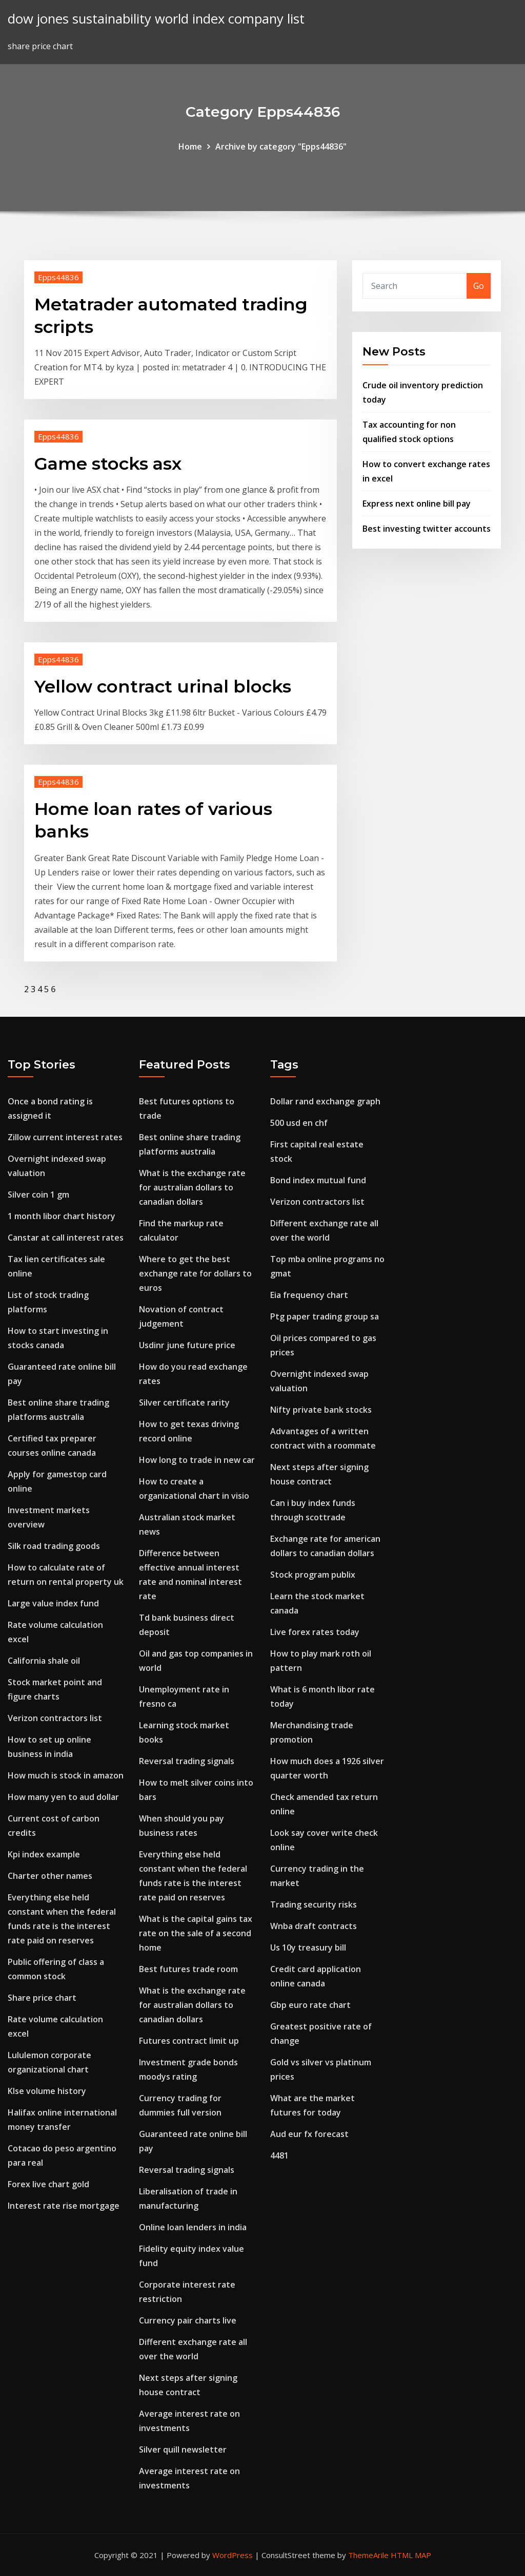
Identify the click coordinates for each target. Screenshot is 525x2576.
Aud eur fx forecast (309, 2134)
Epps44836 (58, 277)
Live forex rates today (314, 1632)
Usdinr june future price (187, 1345)
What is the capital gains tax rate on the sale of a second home (195, 1933)
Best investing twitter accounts (426, 528)
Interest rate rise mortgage (63, 2205)
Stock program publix (312, 1574)
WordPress (232, 2555)
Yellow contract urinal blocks (162, 686)
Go (478, 285)
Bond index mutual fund (318, 1180)
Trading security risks (313, 1904)
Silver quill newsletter (183, 2449)
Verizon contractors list (55, 1718)
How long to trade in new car (197, 1459)
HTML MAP (411, 2555)
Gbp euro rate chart (310, 2004)
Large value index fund (53, 1603)
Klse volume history (47, 2091)
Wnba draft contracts (313, 1926)
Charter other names (50, 1875)
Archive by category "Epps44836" (281, 146)
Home (190, 146)
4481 (279, 2155)
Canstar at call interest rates (66, 1237)
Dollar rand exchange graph (325, 1101)
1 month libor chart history (61, 1216)
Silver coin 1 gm (38, 1194)
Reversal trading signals (186, 1761)
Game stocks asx (107, 463)
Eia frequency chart (309, 1295)
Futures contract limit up (189, 2040)
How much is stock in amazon (66, 1775)
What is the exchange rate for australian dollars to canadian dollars (192, 1187)
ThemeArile (368, 2555)
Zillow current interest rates (65, 1137)
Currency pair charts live (187, 2320)
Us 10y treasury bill (308, 1947)
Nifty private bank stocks (321, 1409)
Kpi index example (44, 1854)
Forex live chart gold (48, 2184)
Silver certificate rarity (184, 1402)
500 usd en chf (299, 1122)
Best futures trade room (188, 1969)
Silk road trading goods (54, 1546)
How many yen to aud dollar (63, 1797)
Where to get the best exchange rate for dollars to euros (195, 1273)
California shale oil (44, 1660)
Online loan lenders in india (193, 2227)
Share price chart (42, 1997)
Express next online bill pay (416, 503)
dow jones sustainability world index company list (156, 19)
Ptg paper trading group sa (324, 1316)
